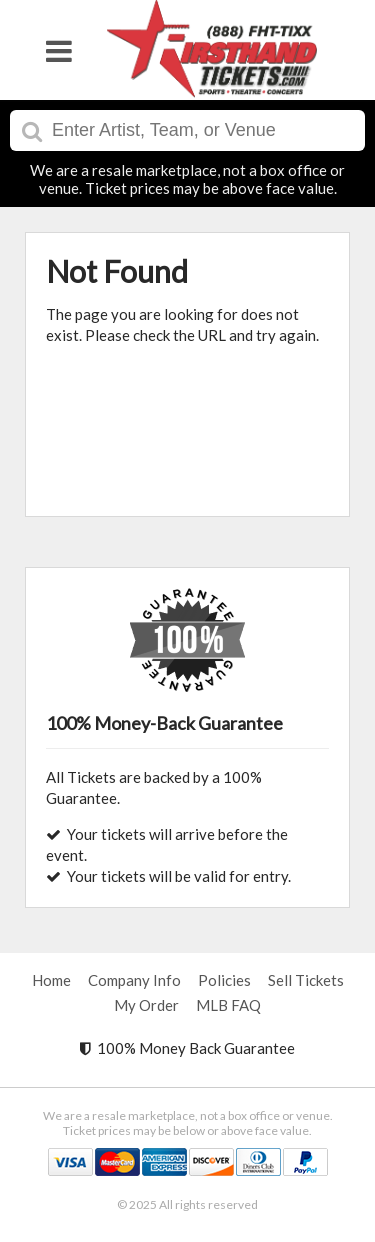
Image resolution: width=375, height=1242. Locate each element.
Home (51, 980)
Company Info (134, 980)
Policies (224, 980)
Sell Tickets (306, 980)
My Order (146, 1005)
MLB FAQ (228, 1005)
